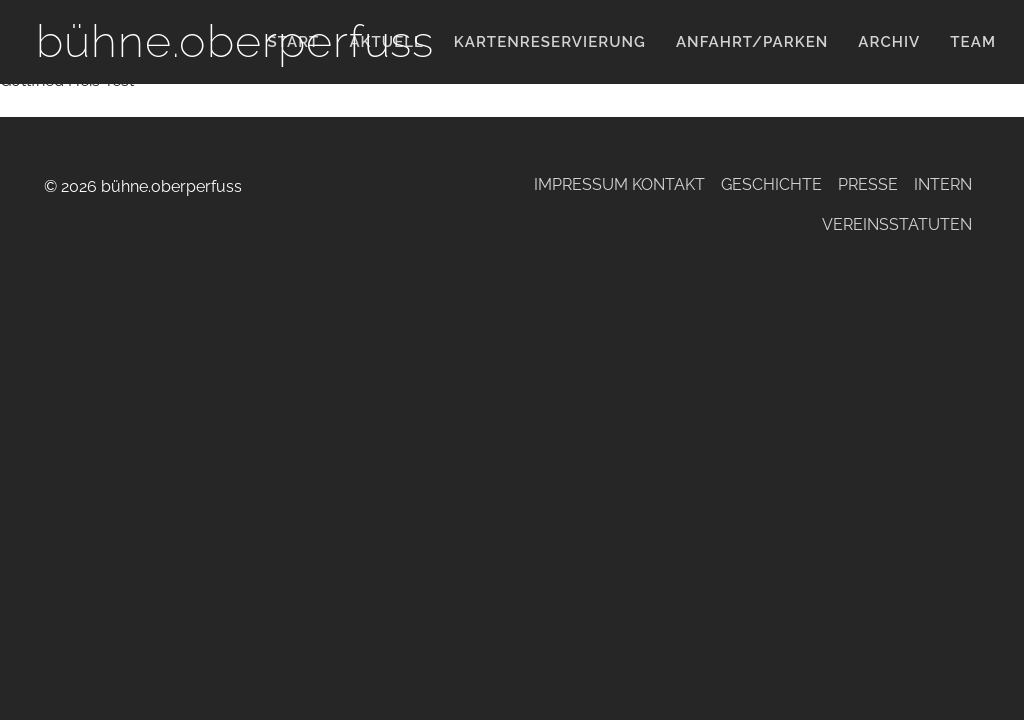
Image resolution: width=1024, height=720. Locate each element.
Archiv (889, 42)
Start (294, 42)
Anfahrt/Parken (752, 42)
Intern (943, 184)
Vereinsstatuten (897, 224)
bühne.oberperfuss (235, 41)
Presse (868, 184)
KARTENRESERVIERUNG (550, 42)
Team (973, 42)
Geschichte (771, 184)
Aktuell (386, 42)
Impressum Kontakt (619, 184)
